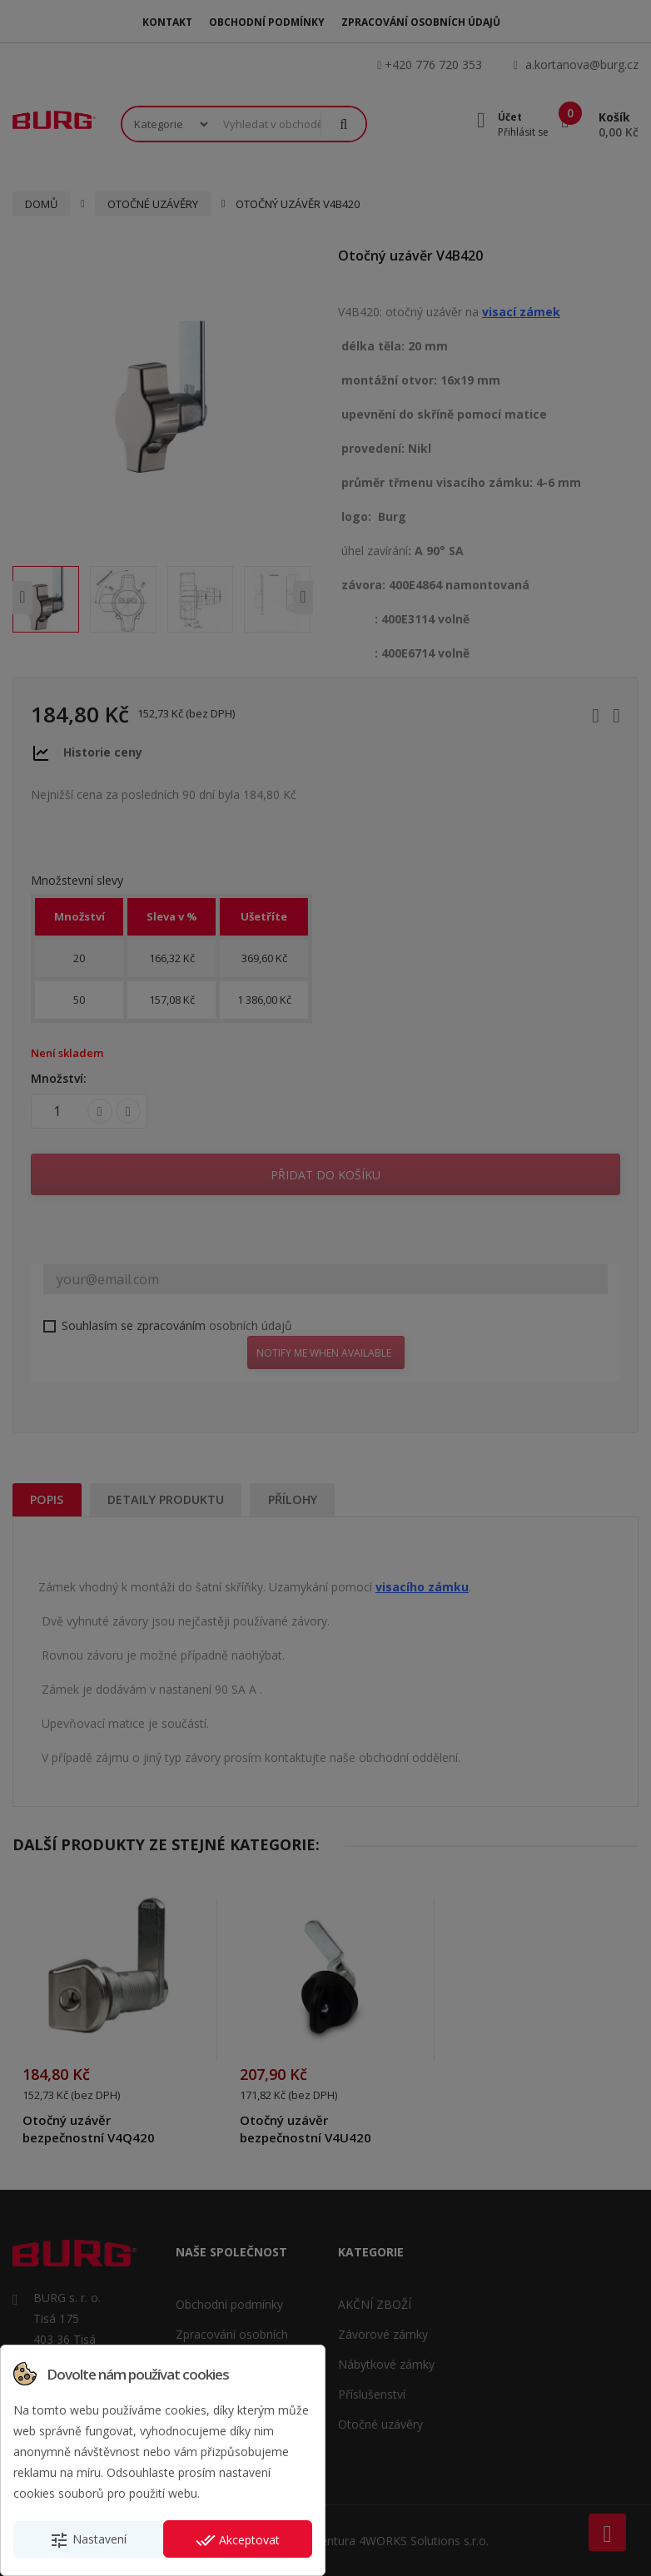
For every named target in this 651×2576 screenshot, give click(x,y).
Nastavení (88, 2540)
